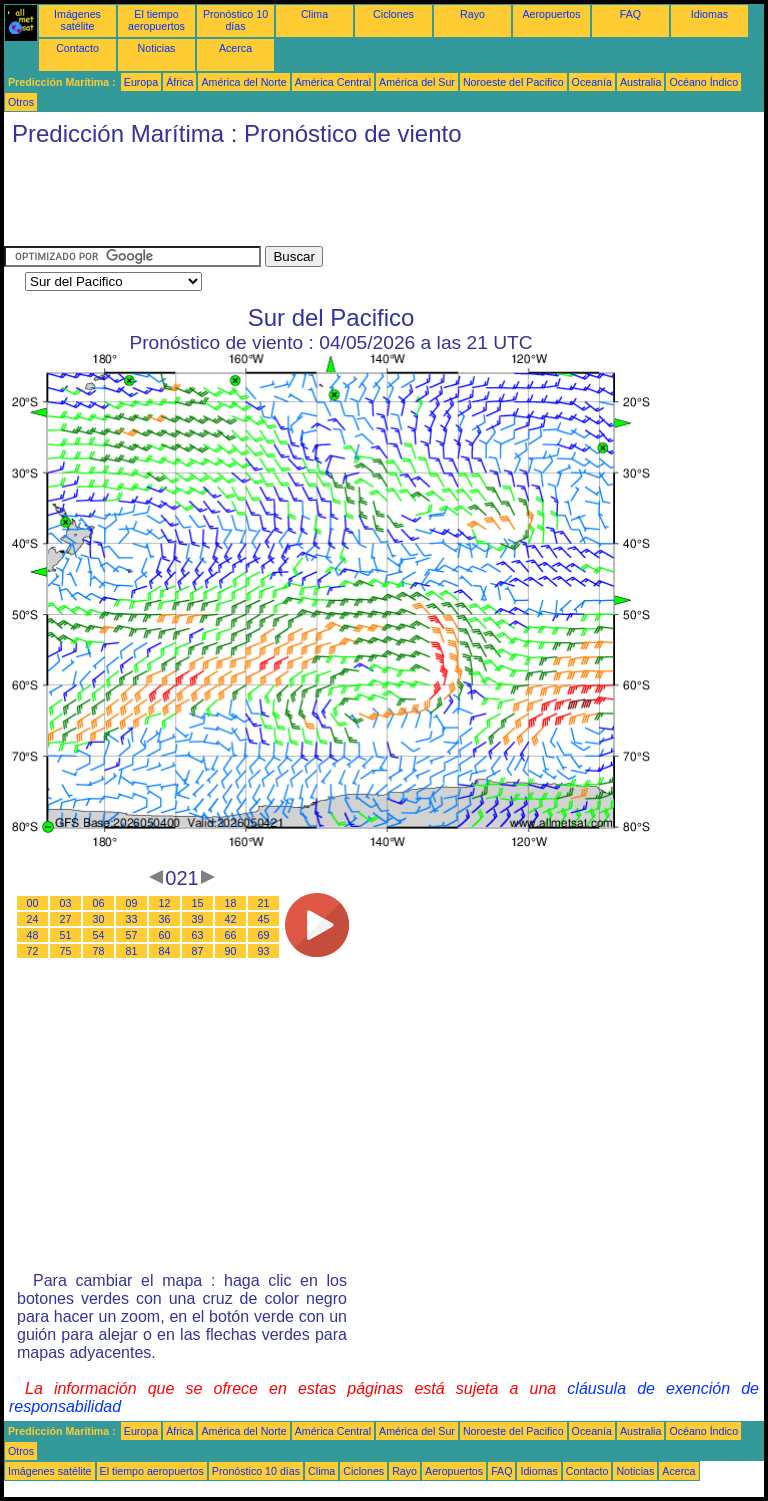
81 (132, 951)
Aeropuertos (551, 14)
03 (66, 903)
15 (198, 903)
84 (165, 951)
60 (165, 935)
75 (66, 951)
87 (198, 951)
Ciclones (393, 14)
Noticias (157, 48)
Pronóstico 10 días (235, 20)
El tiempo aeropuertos (156, 20)
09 (132, 903)
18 (231, 903)
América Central (333, 82)
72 (33, 951)
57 (132, 935)
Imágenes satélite (77, 20)
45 (264, 919)
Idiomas (709, 14)
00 (33, 903)
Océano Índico (703, 82)
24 (33, 919)
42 (231, 919)
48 (33, 935)
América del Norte (243, 82)
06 (99, 903)
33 (132, 919)
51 (66, 935)
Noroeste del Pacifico (513, 82)
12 (165, 903)
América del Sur (417, 82)
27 (66, 919)
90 (231, 951)
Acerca (235, 48)
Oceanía (592, 82)
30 (99, 919)
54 (99, 935)
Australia (640, 82)
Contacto (77, 48)
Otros (21, 102)
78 (99, 951)
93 (264, 951)
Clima (314, 14)
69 (264, 935)
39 (198, 919)
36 (165, 919)
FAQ (630, 14)
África (179, 82)
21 (264, 903)
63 (198, 935)
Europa (141, 82)
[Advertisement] (368, 201)
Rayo (472, 14)
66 (231, 935)
